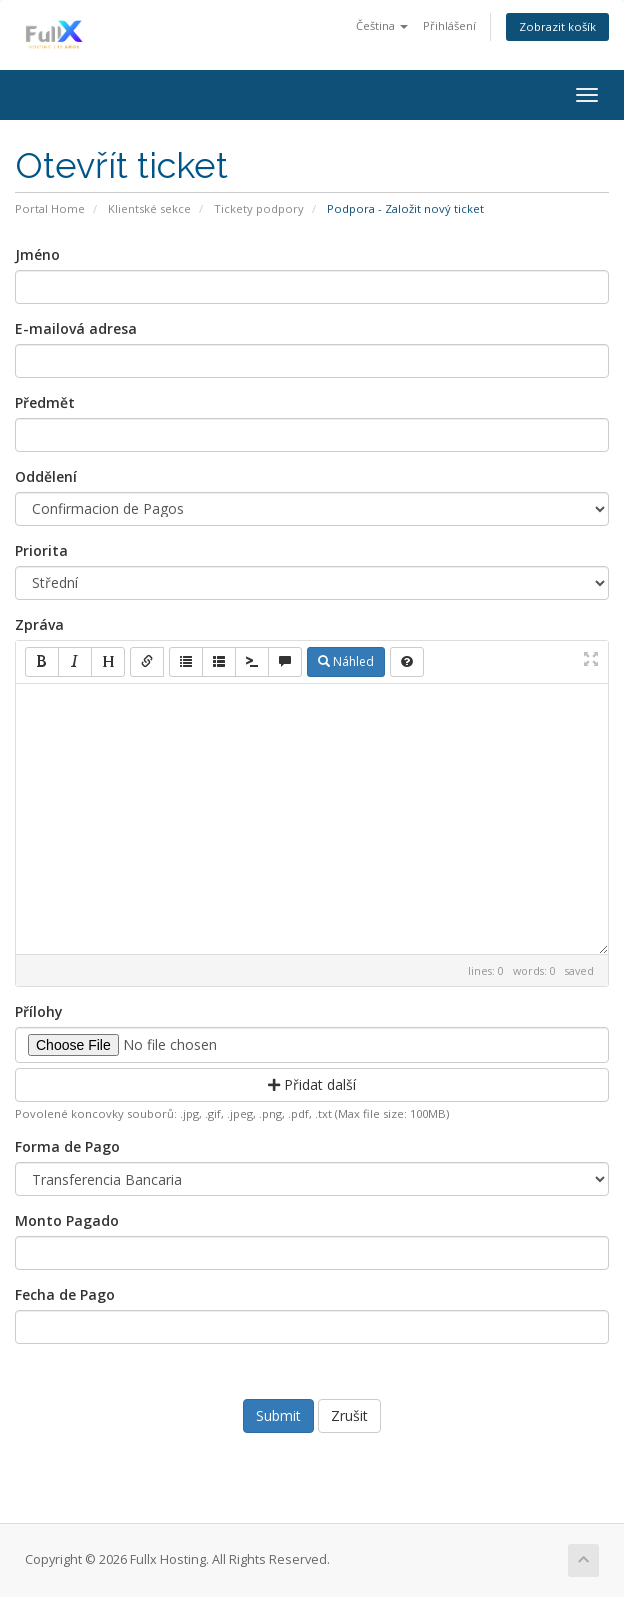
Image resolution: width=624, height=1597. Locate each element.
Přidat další (312, 1084)
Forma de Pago (67, 1146)
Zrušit (349, 1415)
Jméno (37, 254)
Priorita (41, 550)
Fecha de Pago (65, 1294)
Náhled (346, 661)
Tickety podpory (259, 208)
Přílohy (39, 1011)
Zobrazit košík (557, 26)
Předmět (45, 402)
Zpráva (39, 624)
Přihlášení (449, 25)
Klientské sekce (149, 208)
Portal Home (50, 208)
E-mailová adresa (76, 328)
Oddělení (46, 476)
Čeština (382, 25)
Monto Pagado (67, 1220)
